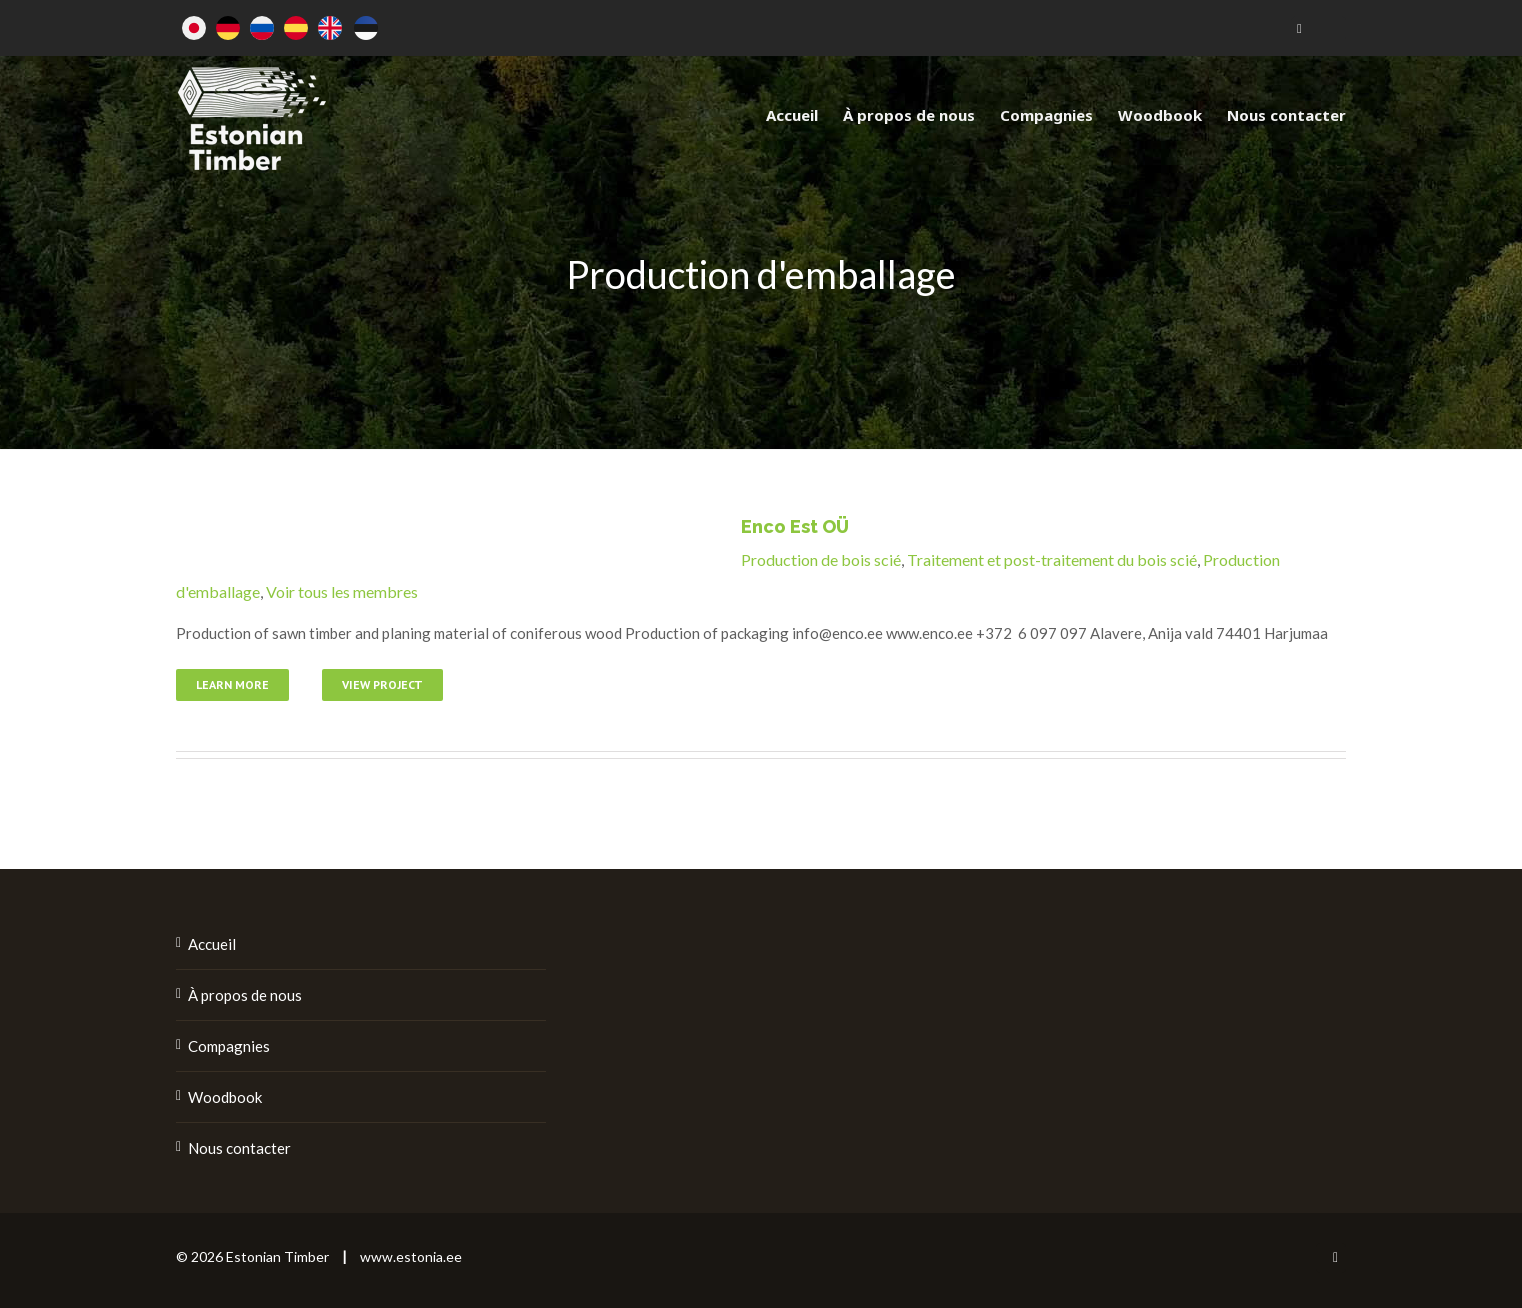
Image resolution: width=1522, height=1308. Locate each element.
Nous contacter (239, 1148)
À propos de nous (245, 995)
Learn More (232, 684)
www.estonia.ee (411, 1256)
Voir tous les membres (342, 591)
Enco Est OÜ (795, 526)
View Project (382, 684)
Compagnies (229, 1046)
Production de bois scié (821, 559)
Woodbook (225, 1097)
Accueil (212, 944)
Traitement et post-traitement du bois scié (1052, 559)
